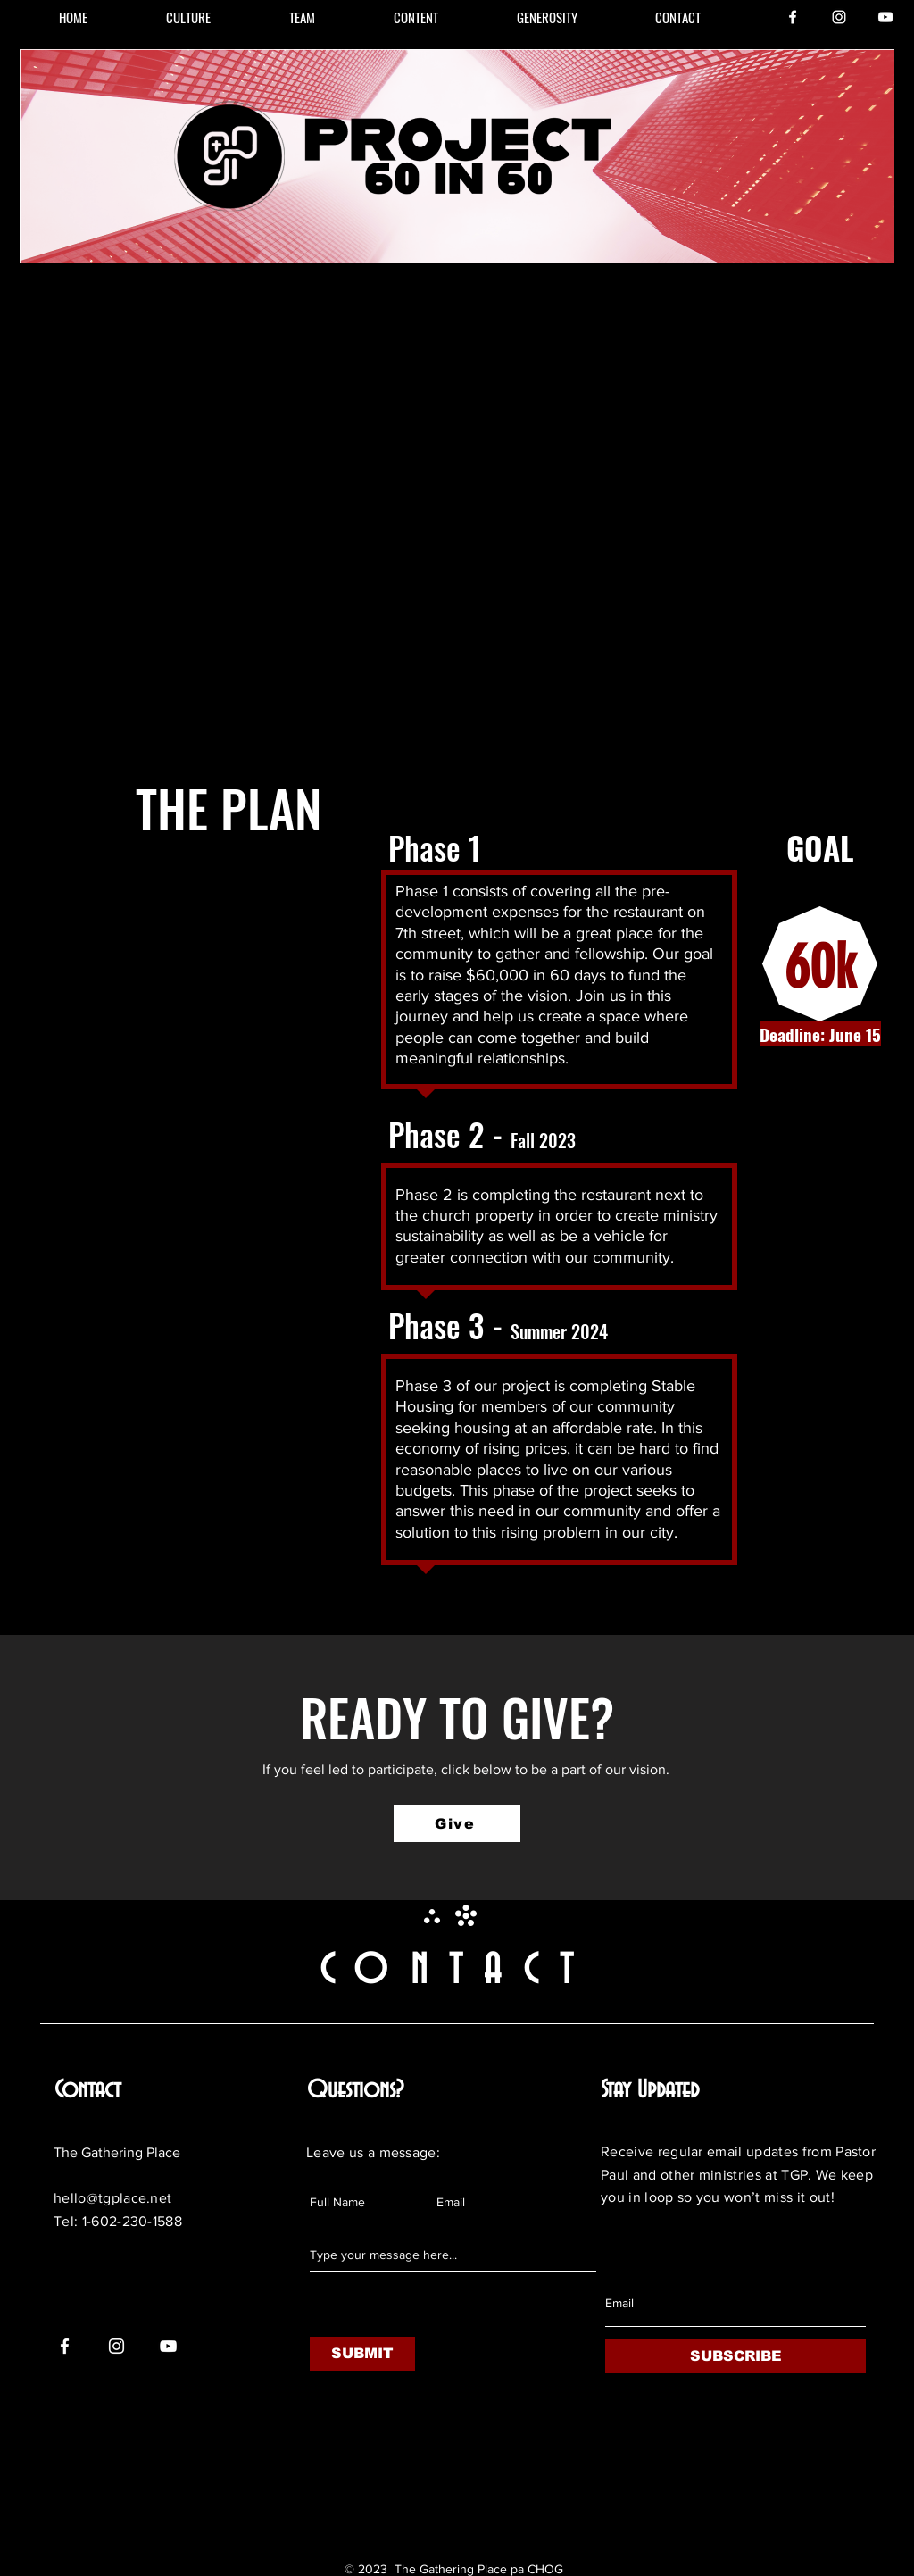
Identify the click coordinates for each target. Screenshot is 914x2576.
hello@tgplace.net (112, 2197)
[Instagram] (839, 17)
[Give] (457, 1823)
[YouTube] (885, 17)
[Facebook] (793, 17)
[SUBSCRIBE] (735, 2356)
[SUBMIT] (362, 2354)
